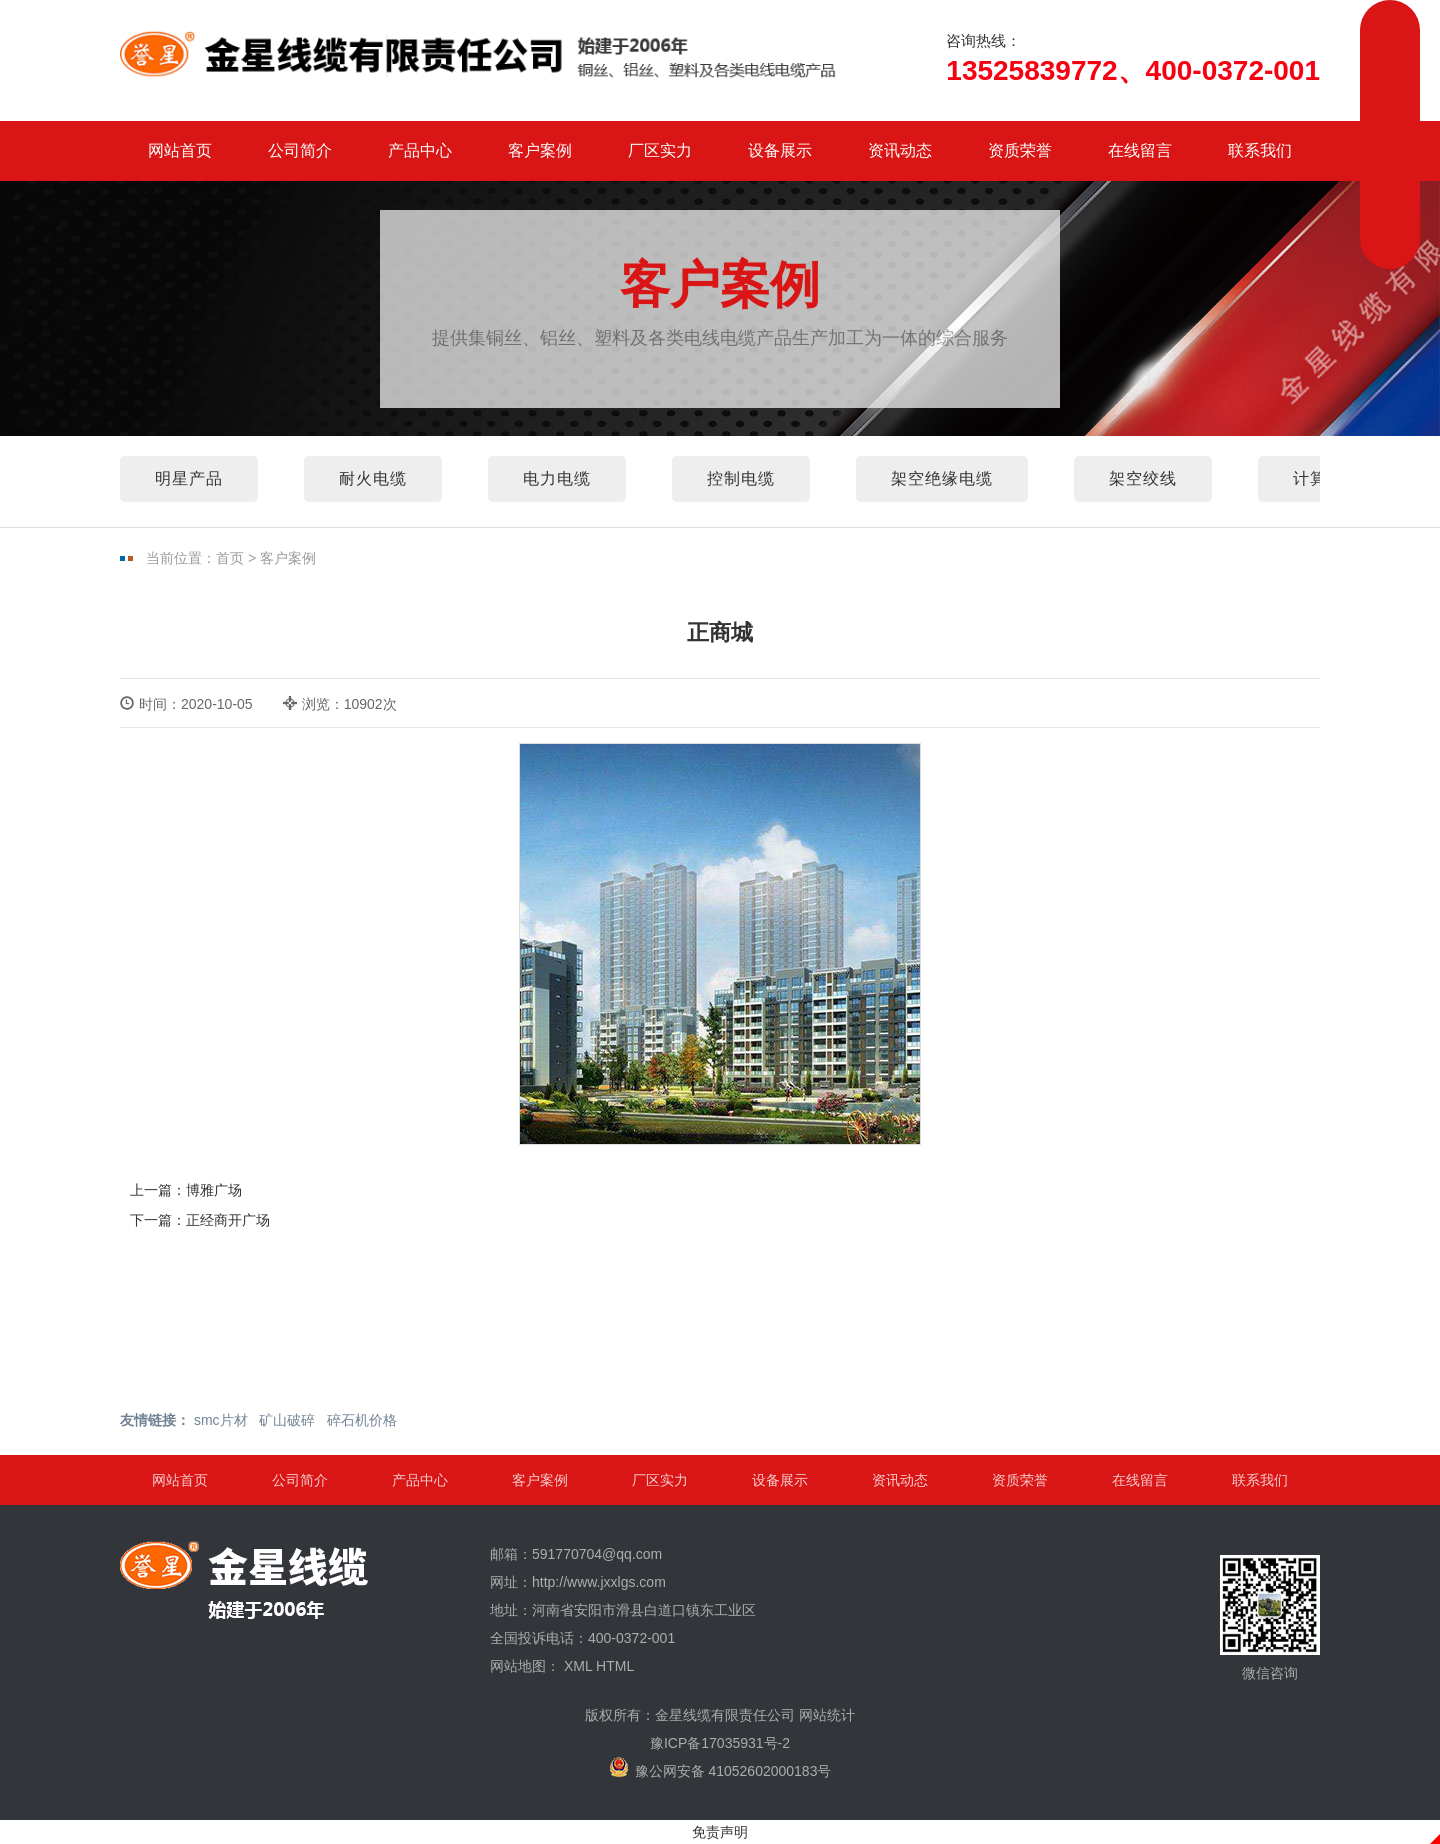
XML (578, 1666)
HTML (615, 1666)
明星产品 (189, 478)
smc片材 (221, 1420)
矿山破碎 (287, 1420)
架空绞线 (1143, 478)
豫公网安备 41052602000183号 (720, 1768)
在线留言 (1140, 150)
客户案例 (540, 150)
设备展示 (780, 150)
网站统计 (827, 1715)
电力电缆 (557, 478)
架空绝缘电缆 (942, 478)
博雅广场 (214, 1190)
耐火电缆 (373, 478)
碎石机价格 (362, 1420)
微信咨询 (1270, 1618)
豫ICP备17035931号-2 (720, 1743)
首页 (230, 558)
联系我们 (1260, 150)
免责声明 (720, 1832)
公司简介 (300, 150)
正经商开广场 (228, 1220)
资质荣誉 (1020, 150)
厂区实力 (660, 150)
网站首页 (180, 150)
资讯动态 (900, 150)
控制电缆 (741, 478)
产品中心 (420, 150)
